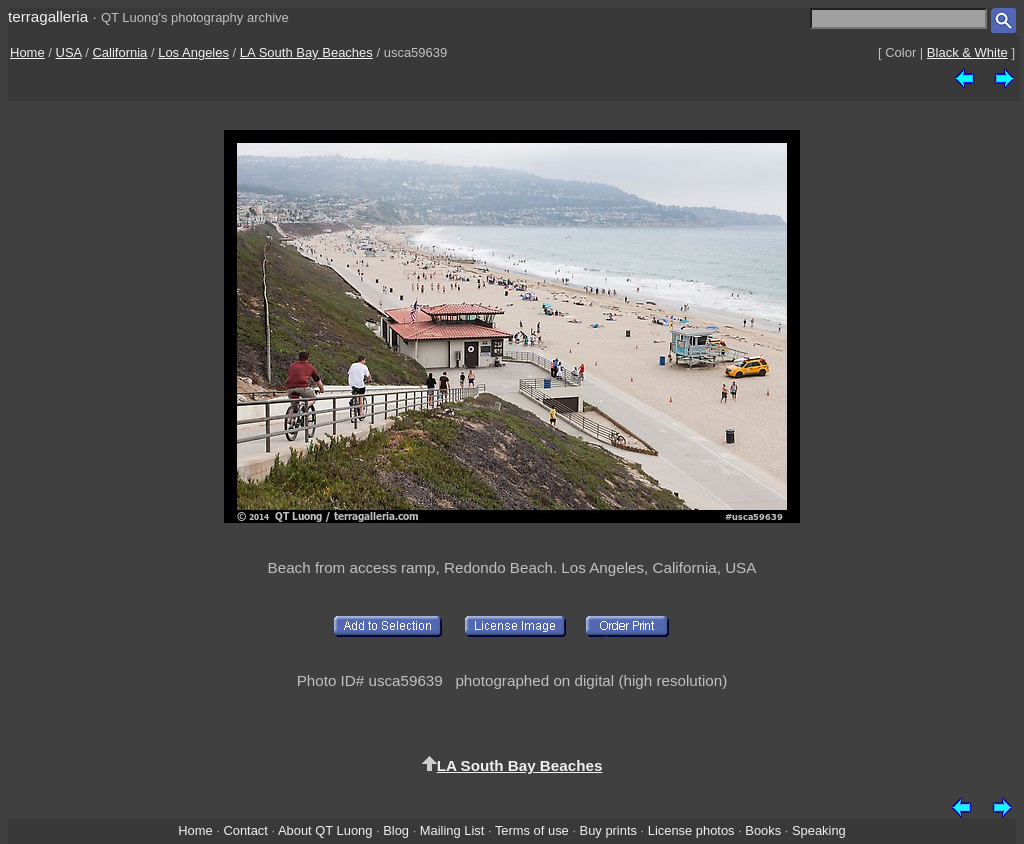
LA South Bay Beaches (306, 52)
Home (27, 52)
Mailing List (452, 830)
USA (69, 52)
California (119, 52)
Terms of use (532, 830)
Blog (396, 830)
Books (763, 830)
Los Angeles (193, 52)
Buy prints (608, 830)
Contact (245, 830)
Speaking (819, 830)
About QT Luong (325, 830)
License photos (691, 830)
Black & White (967, 52)
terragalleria (48, 16)
